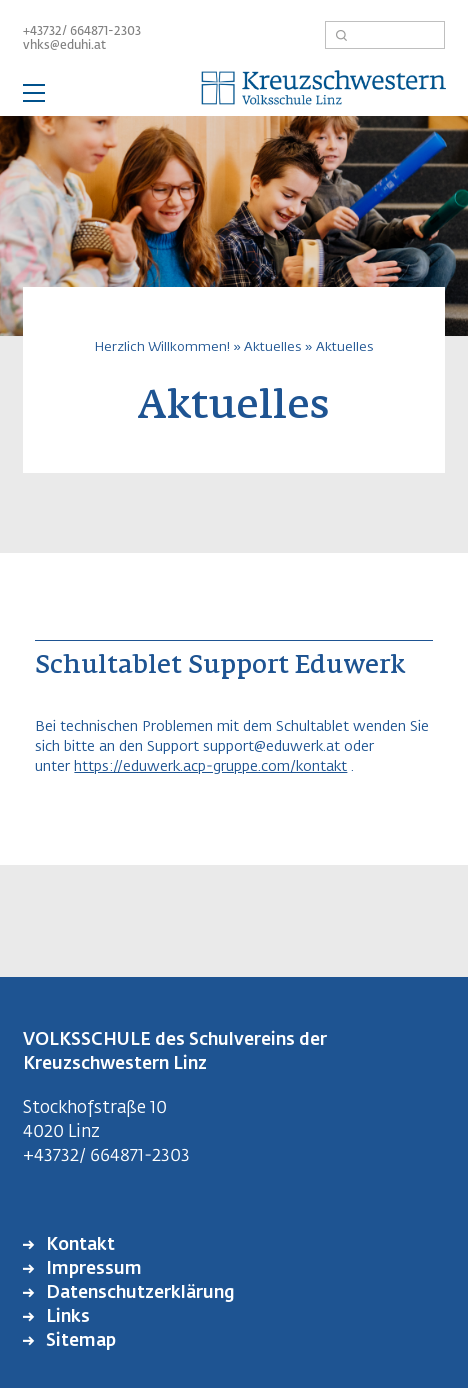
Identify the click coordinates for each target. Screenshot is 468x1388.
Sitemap (79, 1341)
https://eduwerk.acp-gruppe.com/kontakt (210, 767)
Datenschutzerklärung (138, 1293)
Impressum (92, 1269)
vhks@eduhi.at (64, 46)
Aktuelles (272, 347)
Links (66, 1317)
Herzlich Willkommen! (162, 347)
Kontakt (78, 1245)
